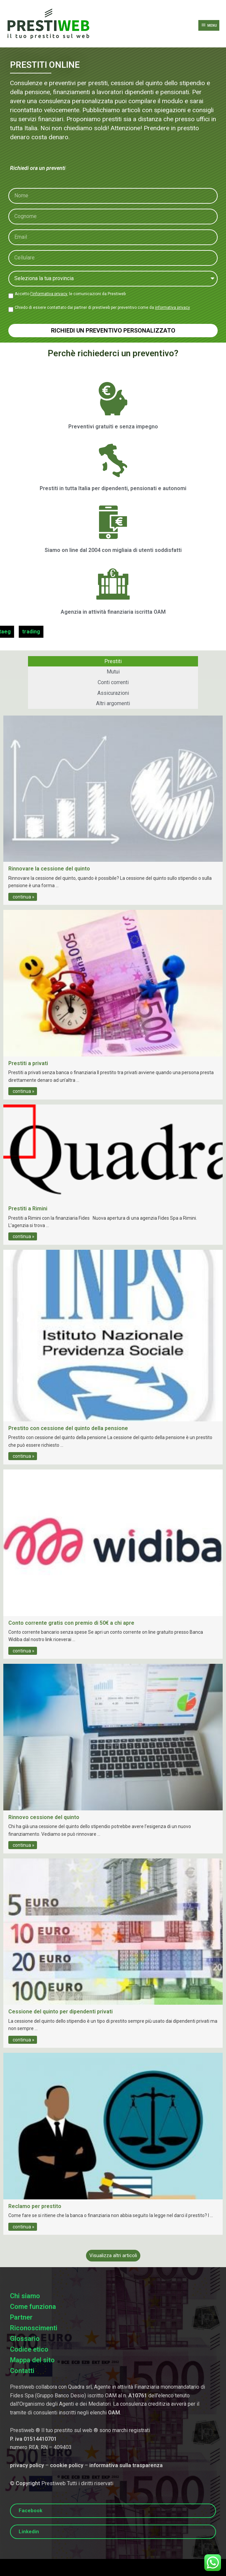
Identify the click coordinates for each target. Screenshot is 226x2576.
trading (24, 631)
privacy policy (27, 2465)
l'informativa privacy (48, 293)
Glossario (25, 2339)
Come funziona (33, 2307)
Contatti (22, 2371)
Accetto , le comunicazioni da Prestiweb (70, 293)
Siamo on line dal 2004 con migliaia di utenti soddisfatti (113, 550)
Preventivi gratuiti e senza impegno (113, 426)
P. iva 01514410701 (33, 2439)
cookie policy (66, 2465)
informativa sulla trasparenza (126, 2465)
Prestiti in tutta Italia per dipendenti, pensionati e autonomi (113, 488)
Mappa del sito (32, 2360)
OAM (114, 2412)
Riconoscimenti (33, 2328)
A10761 (137, 2395)
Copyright (28, 2483)
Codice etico (29, 2349)
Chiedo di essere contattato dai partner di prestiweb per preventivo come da (102, 307)
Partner (21, 2317)
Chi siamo (25, 2296)
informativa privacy (172, 307)
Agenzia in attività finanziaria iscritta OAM (113, 612)
